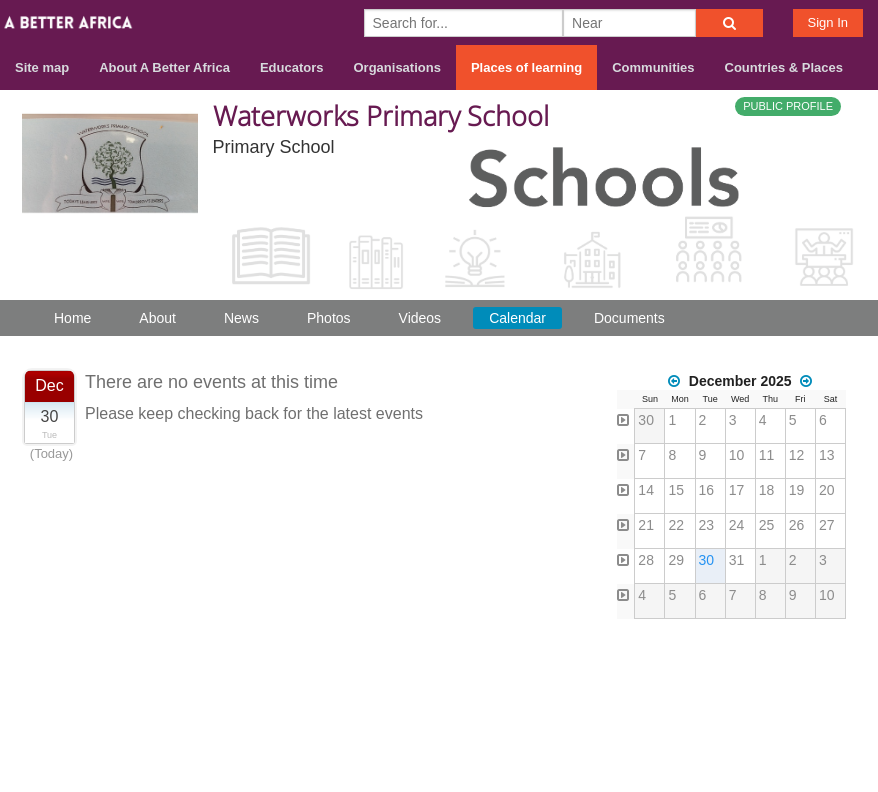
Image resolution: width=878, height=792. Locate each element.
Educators (292, 67)
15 (676, 490)
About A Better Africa (164, 67)
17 (737, 490)
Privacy (837, 713)
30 (646, 420)
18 (767, 490)
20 (827, 490)
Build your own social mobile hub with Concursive (439, 759)
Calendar (517, 318)
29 (676, 560)
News (241, 318)
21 (646, 525)
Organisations (397, 67)
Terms (841, 687)
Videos (420, 318)
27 (827, 525)
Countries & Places (784, 67)
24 (737, 525)
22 (676, 525)
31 (737, 560)
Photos (329, 318)
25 (767, 525)
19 (797, 490)
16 (707, 490)
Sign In (828, 22)
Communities (653, 67)
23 (707, 525)
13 (827, 455)
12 (797, 455)
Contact (769, 687)
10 (737, 455)
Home (72, 318)
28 (646, 560)
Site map (42, 67)
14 (646, 490)
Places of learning (526, 67)
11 (767, 455)
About (157, 318)
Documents (629, 318)
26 (797, 525)
